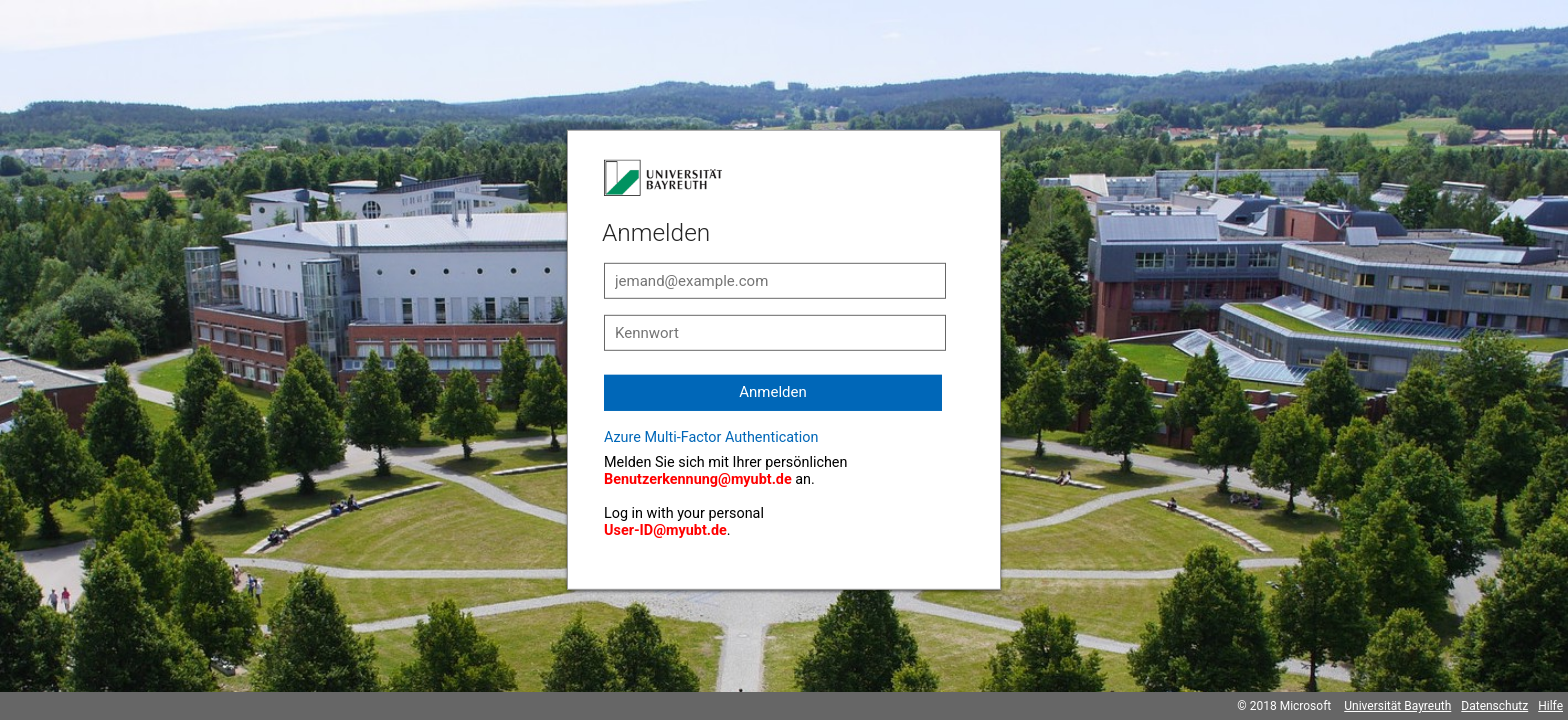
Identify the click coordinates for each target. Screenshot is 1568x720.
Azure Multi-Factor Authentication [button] (711, 437)
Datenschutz (1494, 706)
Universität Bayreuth (1397, 706)
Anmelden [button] (773, 392)
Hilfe (1550, 706)
